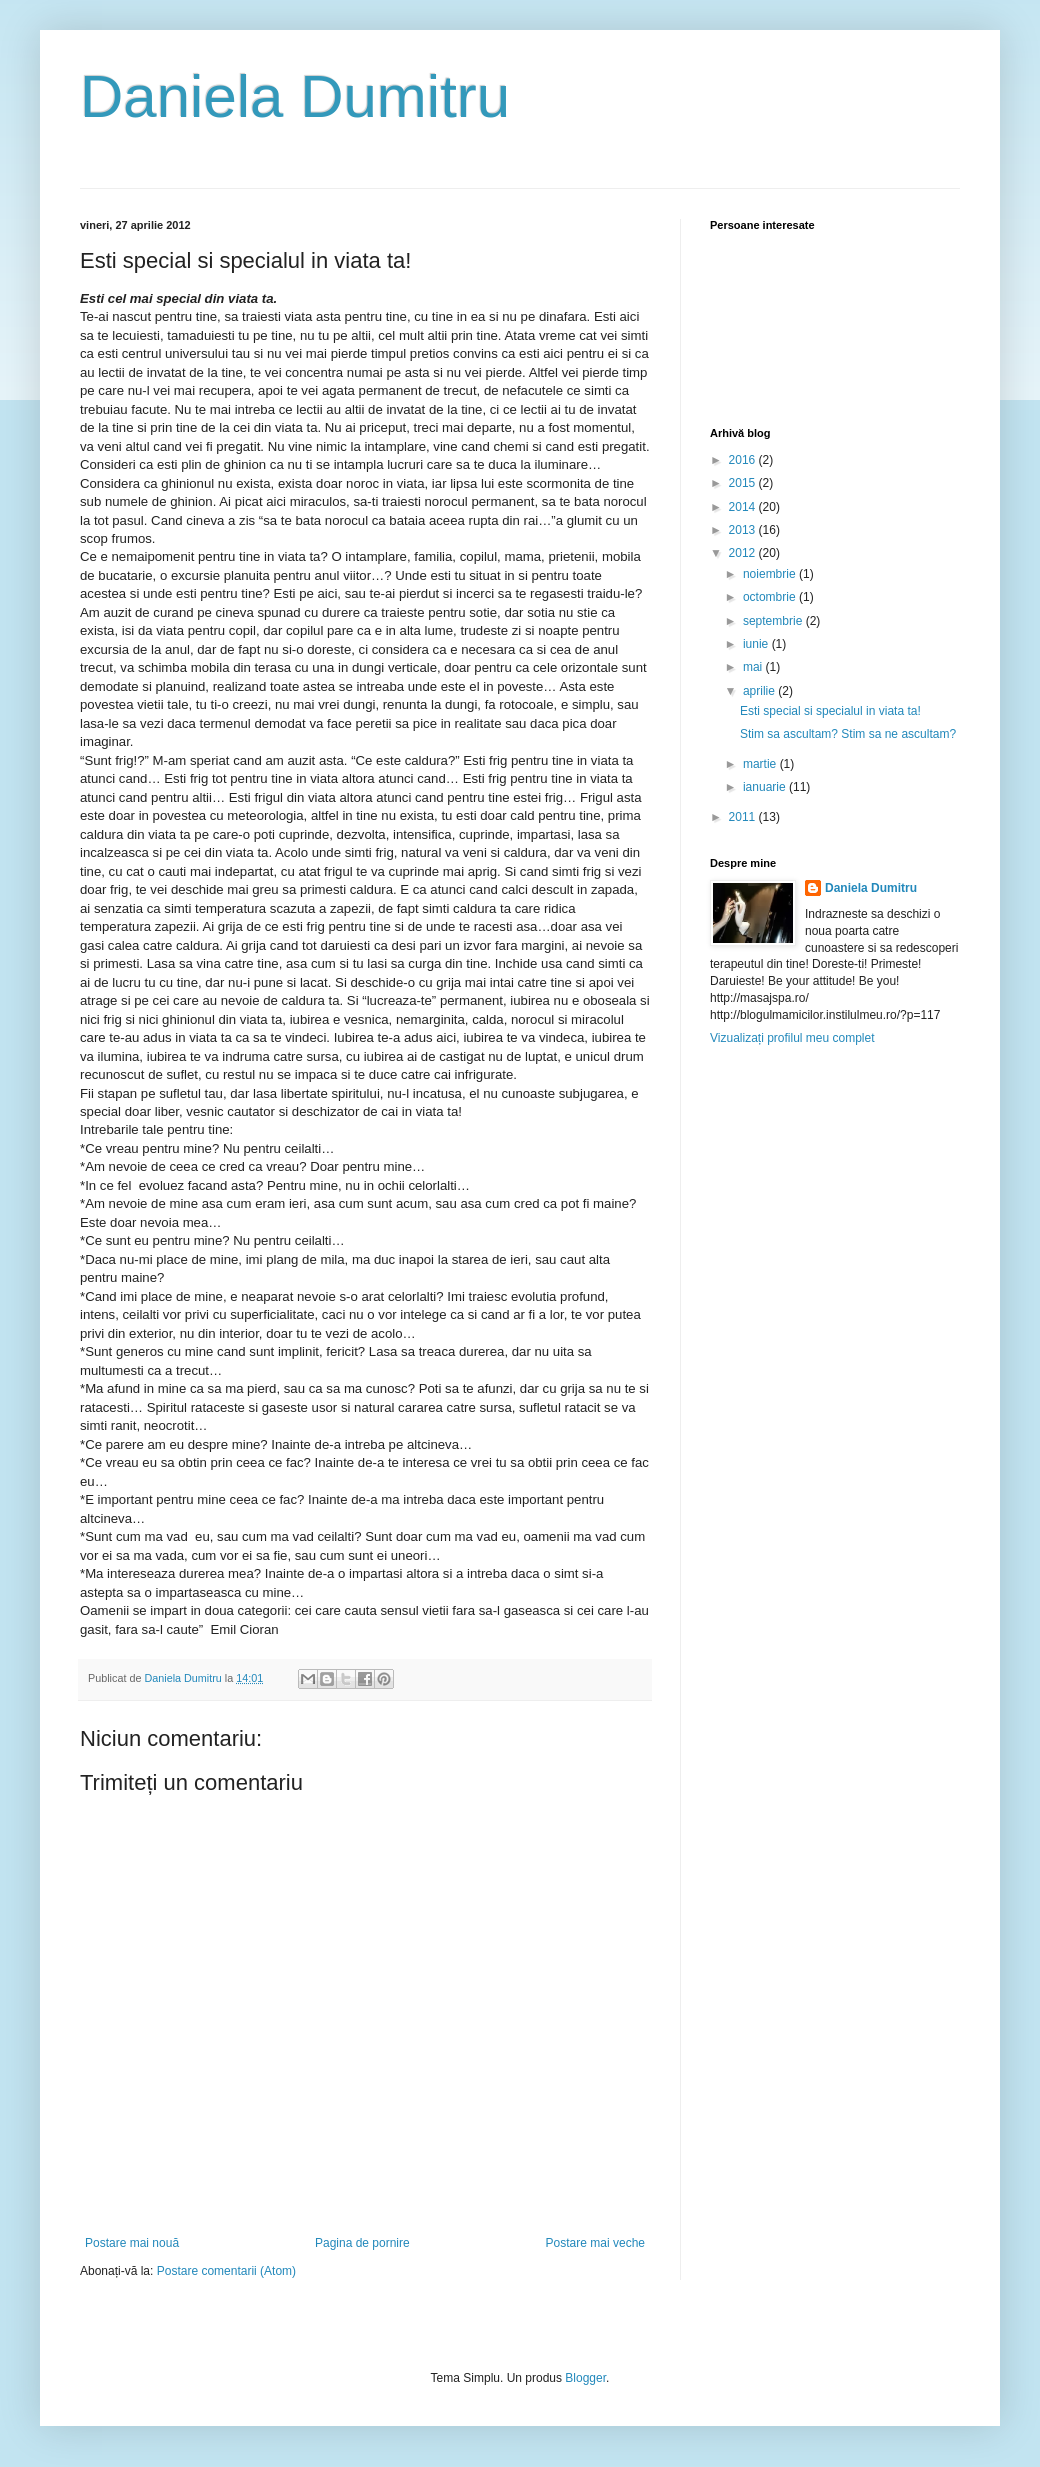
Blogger (585, 2378)
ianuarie (766, 787)
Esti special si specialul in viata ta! (830, 711)
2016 (744, 460)
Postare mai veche (595, 2243)
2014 (744, 507)
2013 (744, 530)
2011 (744, 817)
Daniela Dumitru (295, 96)
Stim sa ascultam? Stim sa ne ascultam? (848, 734)
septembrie (774, 621)
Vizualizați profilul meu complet (792, 1038)
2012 (744, 553)
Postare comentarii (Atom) (226, 2271)
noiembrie (771, 574)
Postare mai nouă (132, 2243)
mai (754, 667)
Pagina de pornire (362, 2243)
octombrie (771, 597)
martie (761, 764)
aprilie (760, 691)
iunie (757, 644)
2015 (744, 483)
